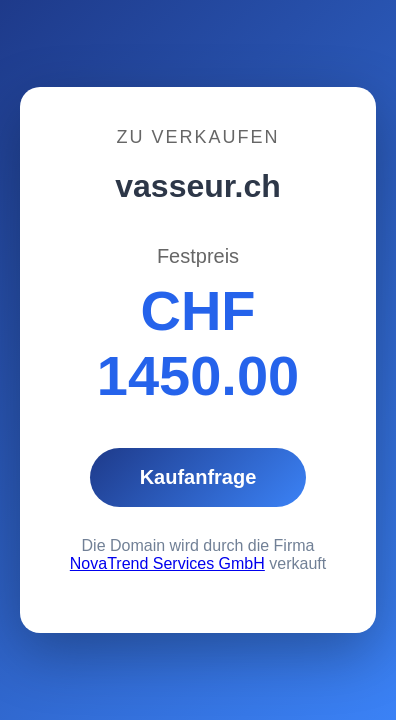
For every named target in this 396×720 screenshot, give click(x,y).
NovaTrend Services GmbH (167, 563)
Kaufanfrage (198, 477)
